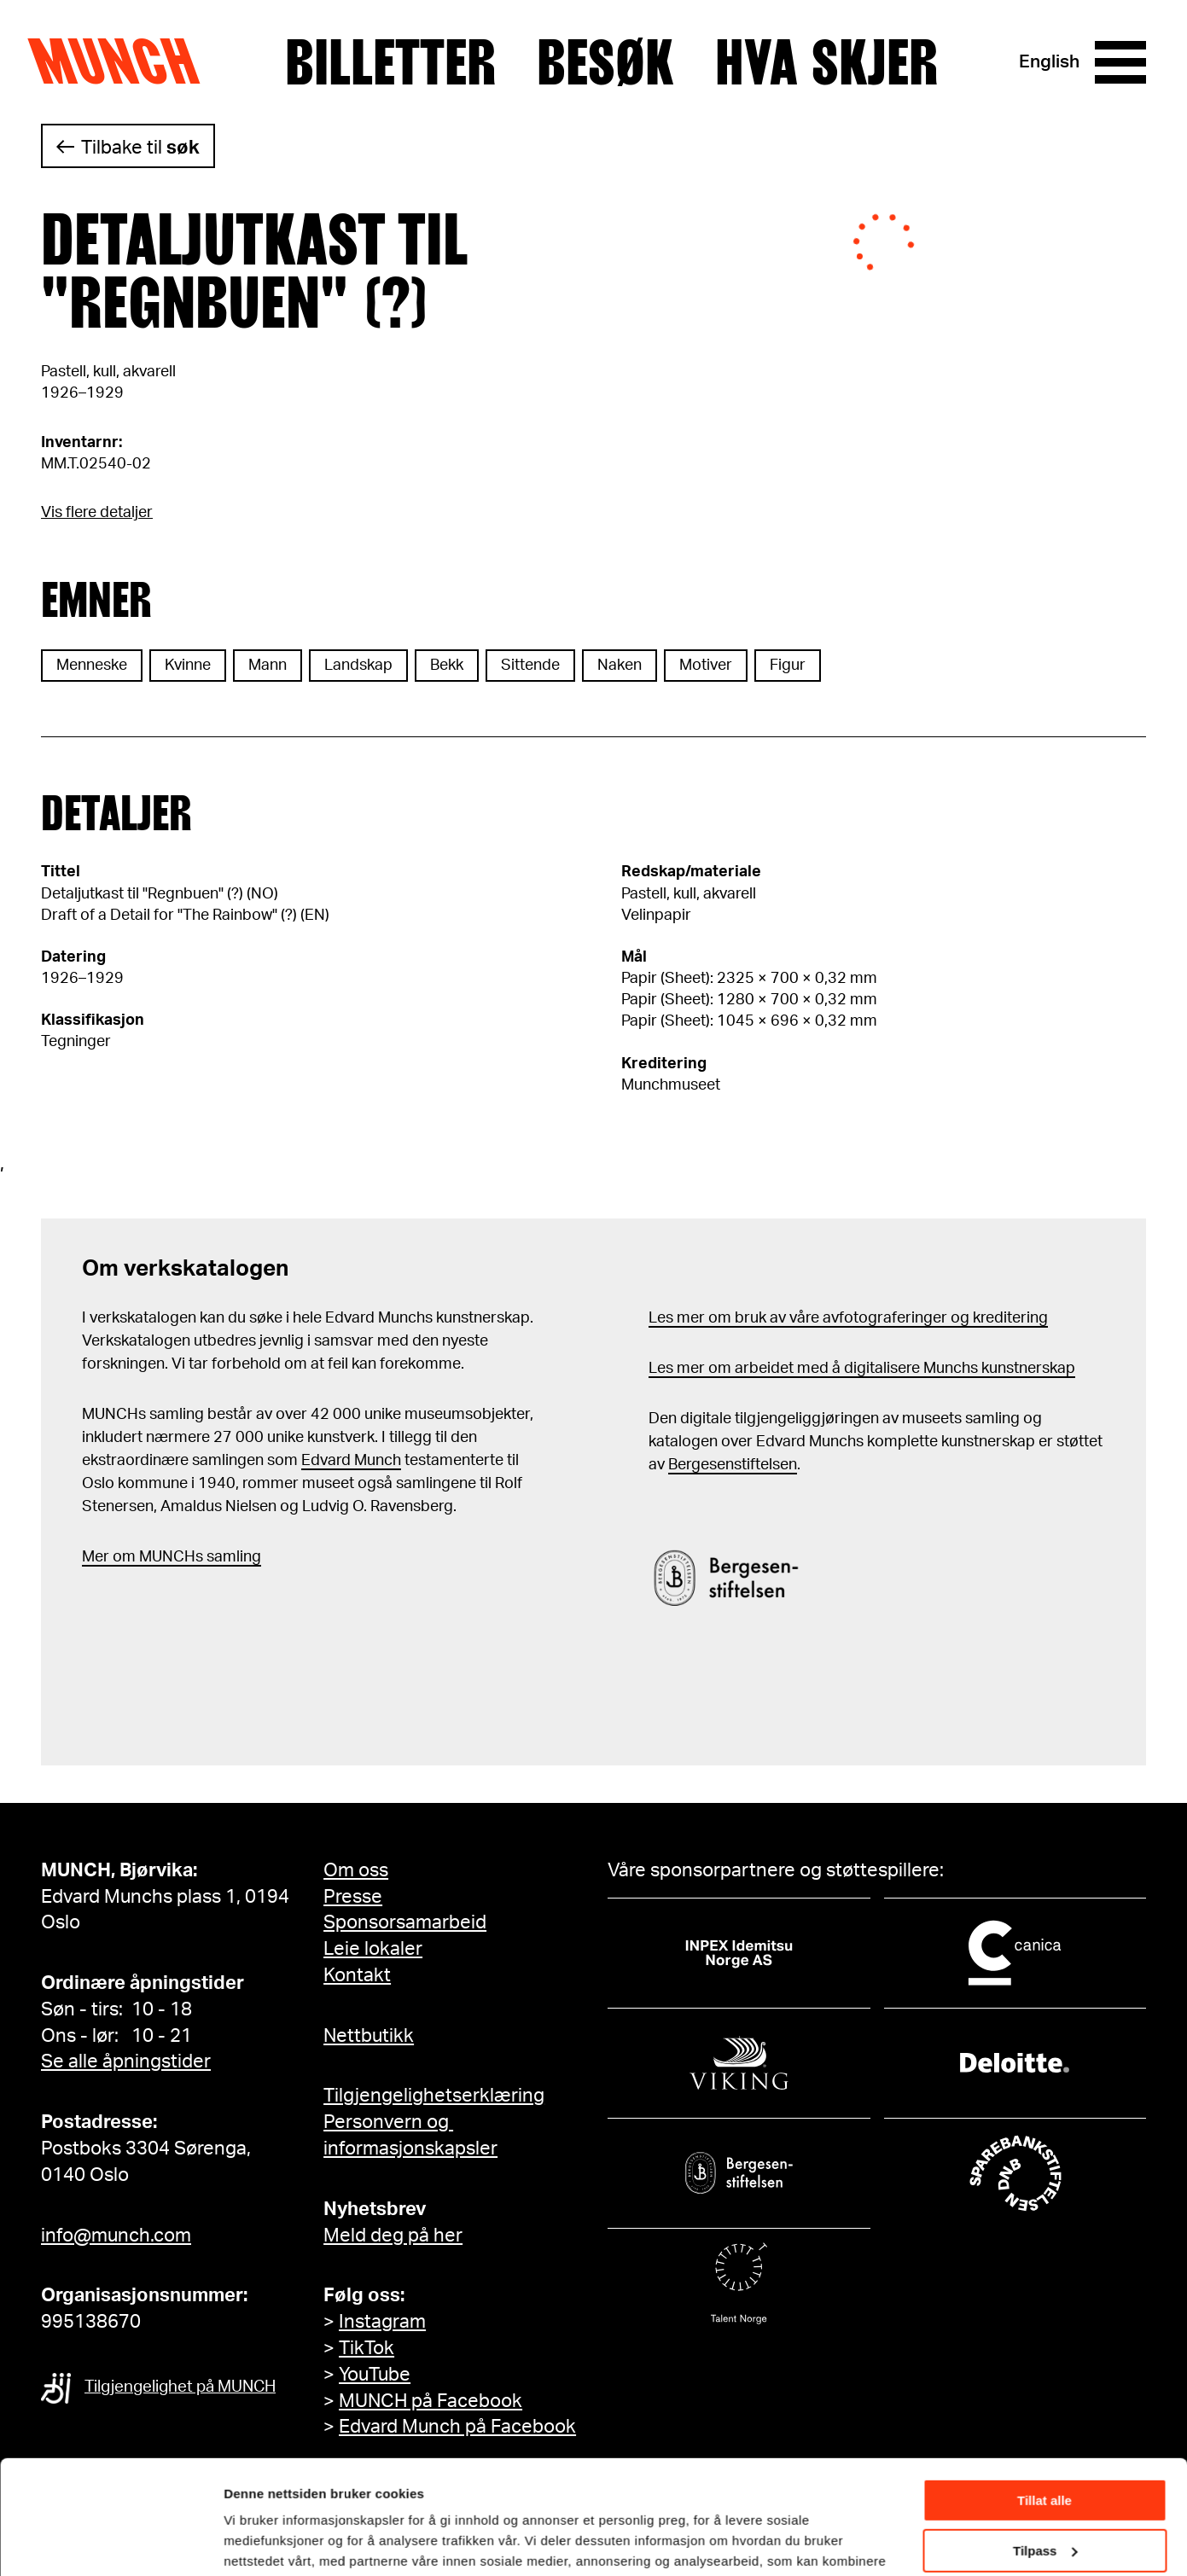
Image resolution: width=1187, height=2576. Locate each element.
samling (232, 1557)
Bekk (446, 665)
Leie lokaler (372, 1948)
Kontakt (357, 1975)
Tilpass (1045, 2443)
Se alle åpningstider (126, 2061)
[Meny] (1120, 62)
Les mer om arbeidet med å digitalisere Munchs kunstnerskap (862, 1368)
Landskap (358, 665)
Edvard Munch (351, 1460)
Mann (267, 665)
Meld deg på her (393, 2235)
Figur (788, 665)
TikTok (366, 2348)
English (1049, 62)
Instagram (382, 2321)
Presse (352, 1896)
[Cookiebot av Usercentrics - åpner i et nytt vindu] (110, 2543)
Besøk (605, 62)
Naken (619, 665)
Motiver (705, 665)
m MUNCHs (162, 1557)
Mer (95, 1557)
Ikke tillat (1044, 2493)
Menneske (91, 665)
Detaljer (247, 2541)
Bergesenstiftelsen (732, 1465)
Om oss (355, 1870)
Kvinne (188, 665)
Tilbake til (140, 147)
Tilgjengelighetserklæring (433, 2095)
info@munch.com (116, 2235)
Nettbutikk (368, 2035)
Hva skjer (826, 62)
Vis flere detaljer (97, 512)
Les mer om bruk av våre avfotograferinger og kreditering (848, 1318)
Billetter (390, 62)
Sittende (530, 665)
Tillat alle (1044, 2394)
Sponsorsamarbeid (404, 1922)
